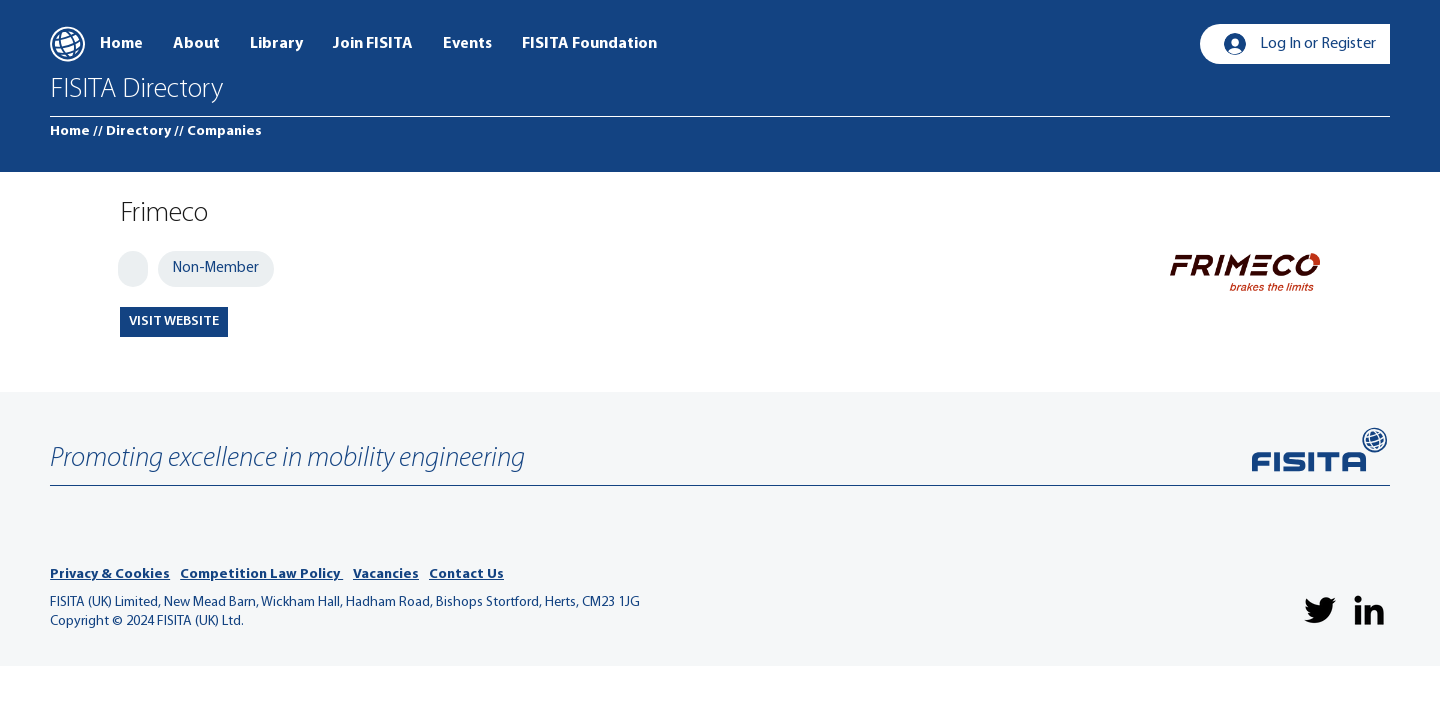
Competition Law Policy (261, 574)
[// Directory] (132, 132)
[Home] (70, 132)
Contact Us (466, 574)
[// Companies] (218, 132)
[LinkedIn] (1369, 610)
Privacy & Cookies (110, 574)
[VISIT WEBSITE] (174, 322)
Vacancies (386, 574)
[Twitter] (1320, 610)
